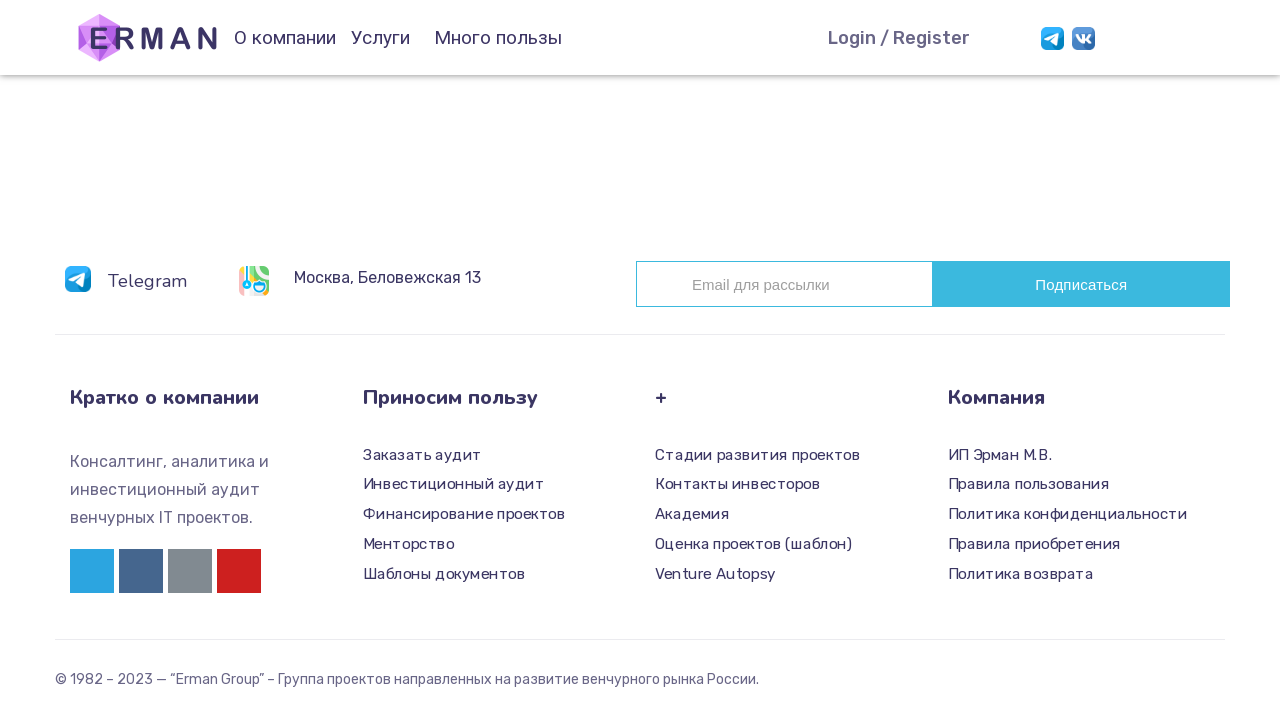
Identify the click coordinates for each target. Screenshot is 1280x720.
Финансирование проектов (464, 514)
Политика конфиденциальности (1067, 514)
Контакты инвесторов (737, 485)
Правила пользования (1029, 485)
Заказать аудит (422, 455)
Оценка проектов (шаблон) (753, 544)
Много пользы (498, 37)
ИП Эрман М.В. (1000, 455)
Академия (692, 514)
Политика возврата (1020, 574)
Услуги (380, 37)
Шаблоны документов (444, 574)
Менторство (408, 544)
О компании (285, 37)
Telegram (147, 281)
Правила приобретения (1034, 544)
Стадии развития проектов (757, 455)
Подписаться (1081, 284)
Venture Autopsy (715, 574)
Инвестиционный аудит (453, 485)
